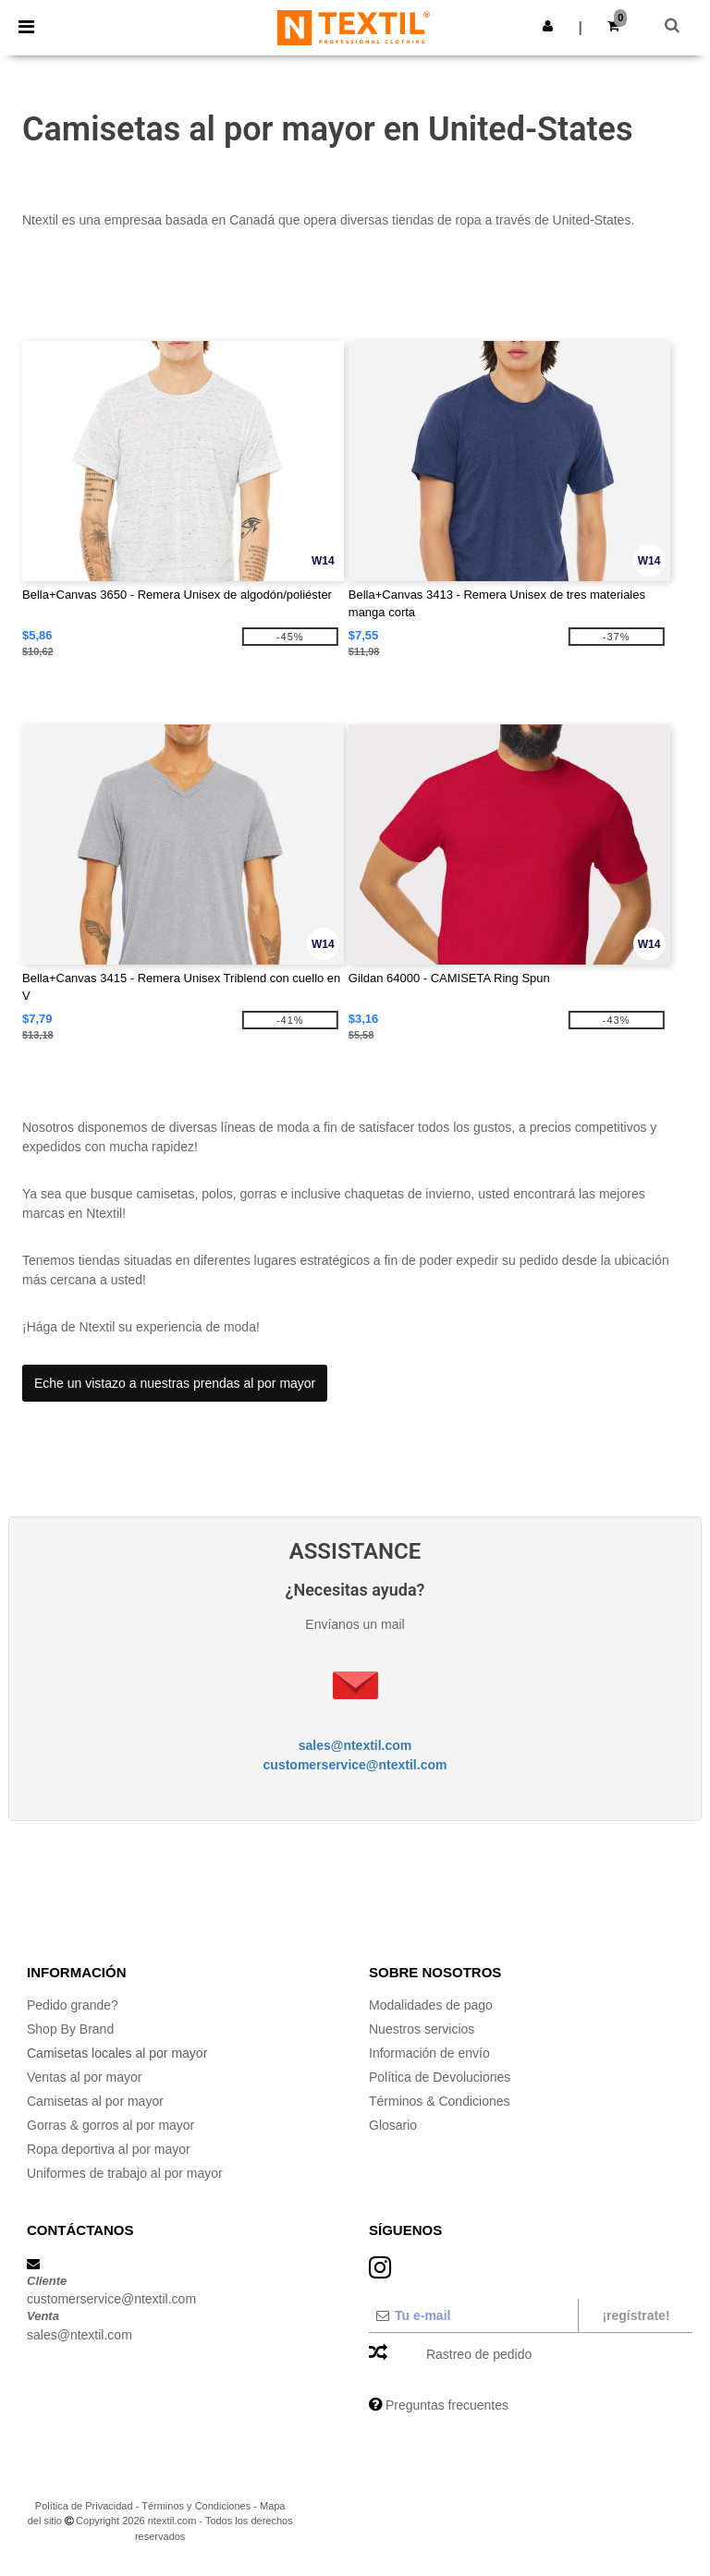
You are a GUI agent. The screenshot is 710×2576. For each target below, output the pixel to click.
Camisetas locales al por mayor (117, 2053)
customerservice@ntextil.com (355, 1764)
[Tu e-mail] (473, 2315)
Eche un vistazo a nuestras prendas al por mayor (174, 1383)
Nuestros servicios (421, 2029)
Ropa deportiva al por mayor (108, 2149)
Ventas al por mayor (84, 2077)
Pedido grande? (72, 2005)
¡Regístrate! (635, 2315)
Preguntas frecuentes (447, 2405)
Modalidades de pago (431, 2005)
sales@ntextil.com (355, 1745)
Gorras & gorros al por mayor (110, 2125)
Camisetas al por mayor (95, 2101)
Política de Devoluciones (439, 2077)
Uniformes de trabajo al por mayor (125, 2173)
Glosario (393, 2125)
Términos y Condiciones (196, 2505)
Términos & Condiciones (439, 2101)
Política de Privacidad (84, 2505)
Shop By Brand (70, 2029)
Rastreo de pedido (479, 2354)
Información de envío (429, 2053)
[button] (548, 25)
